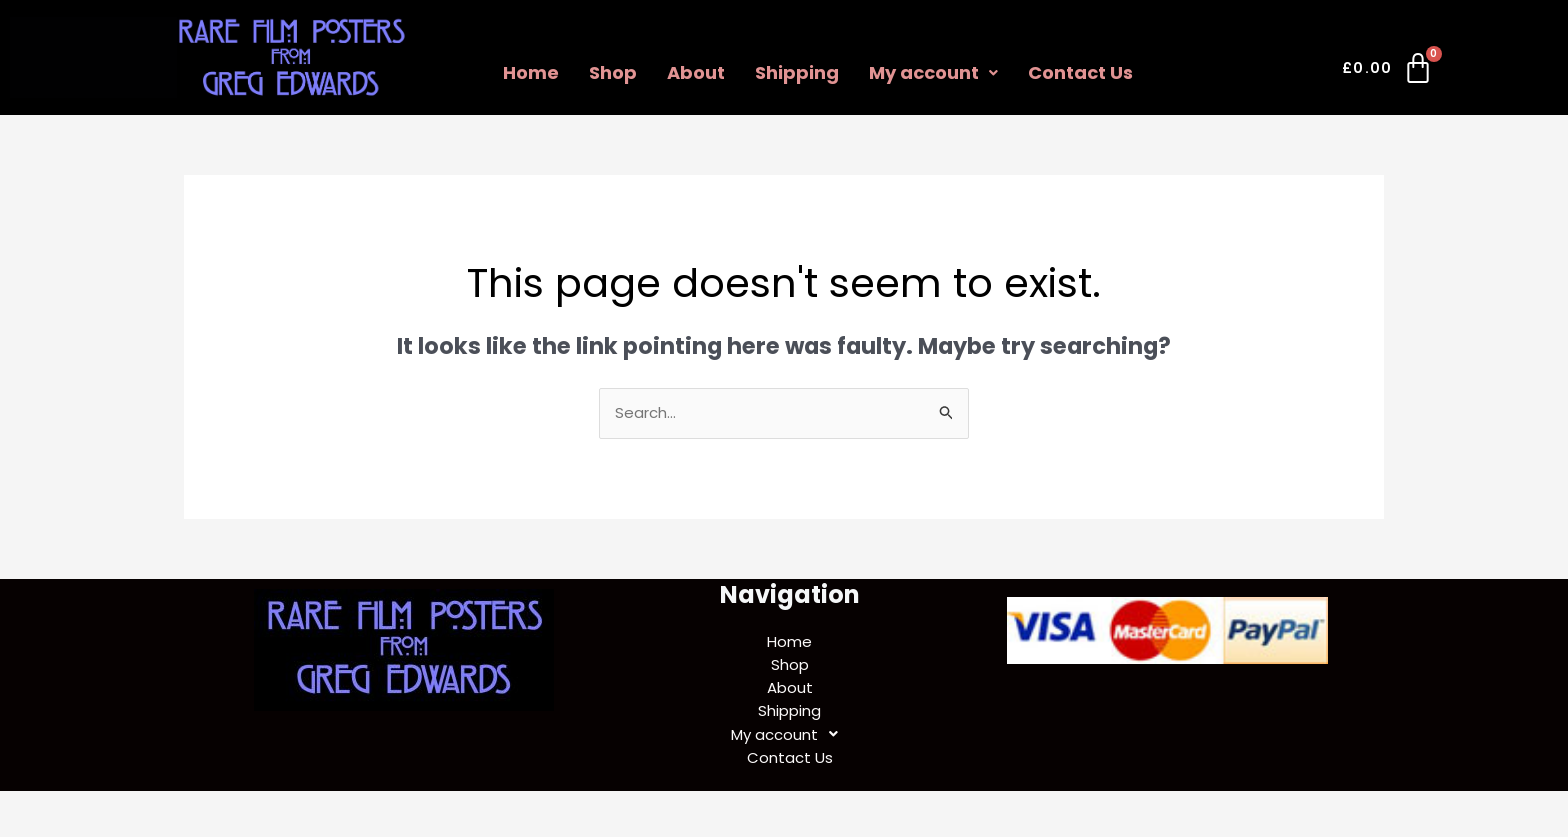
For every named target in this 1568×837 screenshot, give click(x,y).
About (696, 72)
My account (933, 72)
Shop (613, 72)
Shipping (797, 72)
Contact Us (1080, 72)
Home (531, 72)
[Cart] (1388, 72)
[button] (933, 73)
